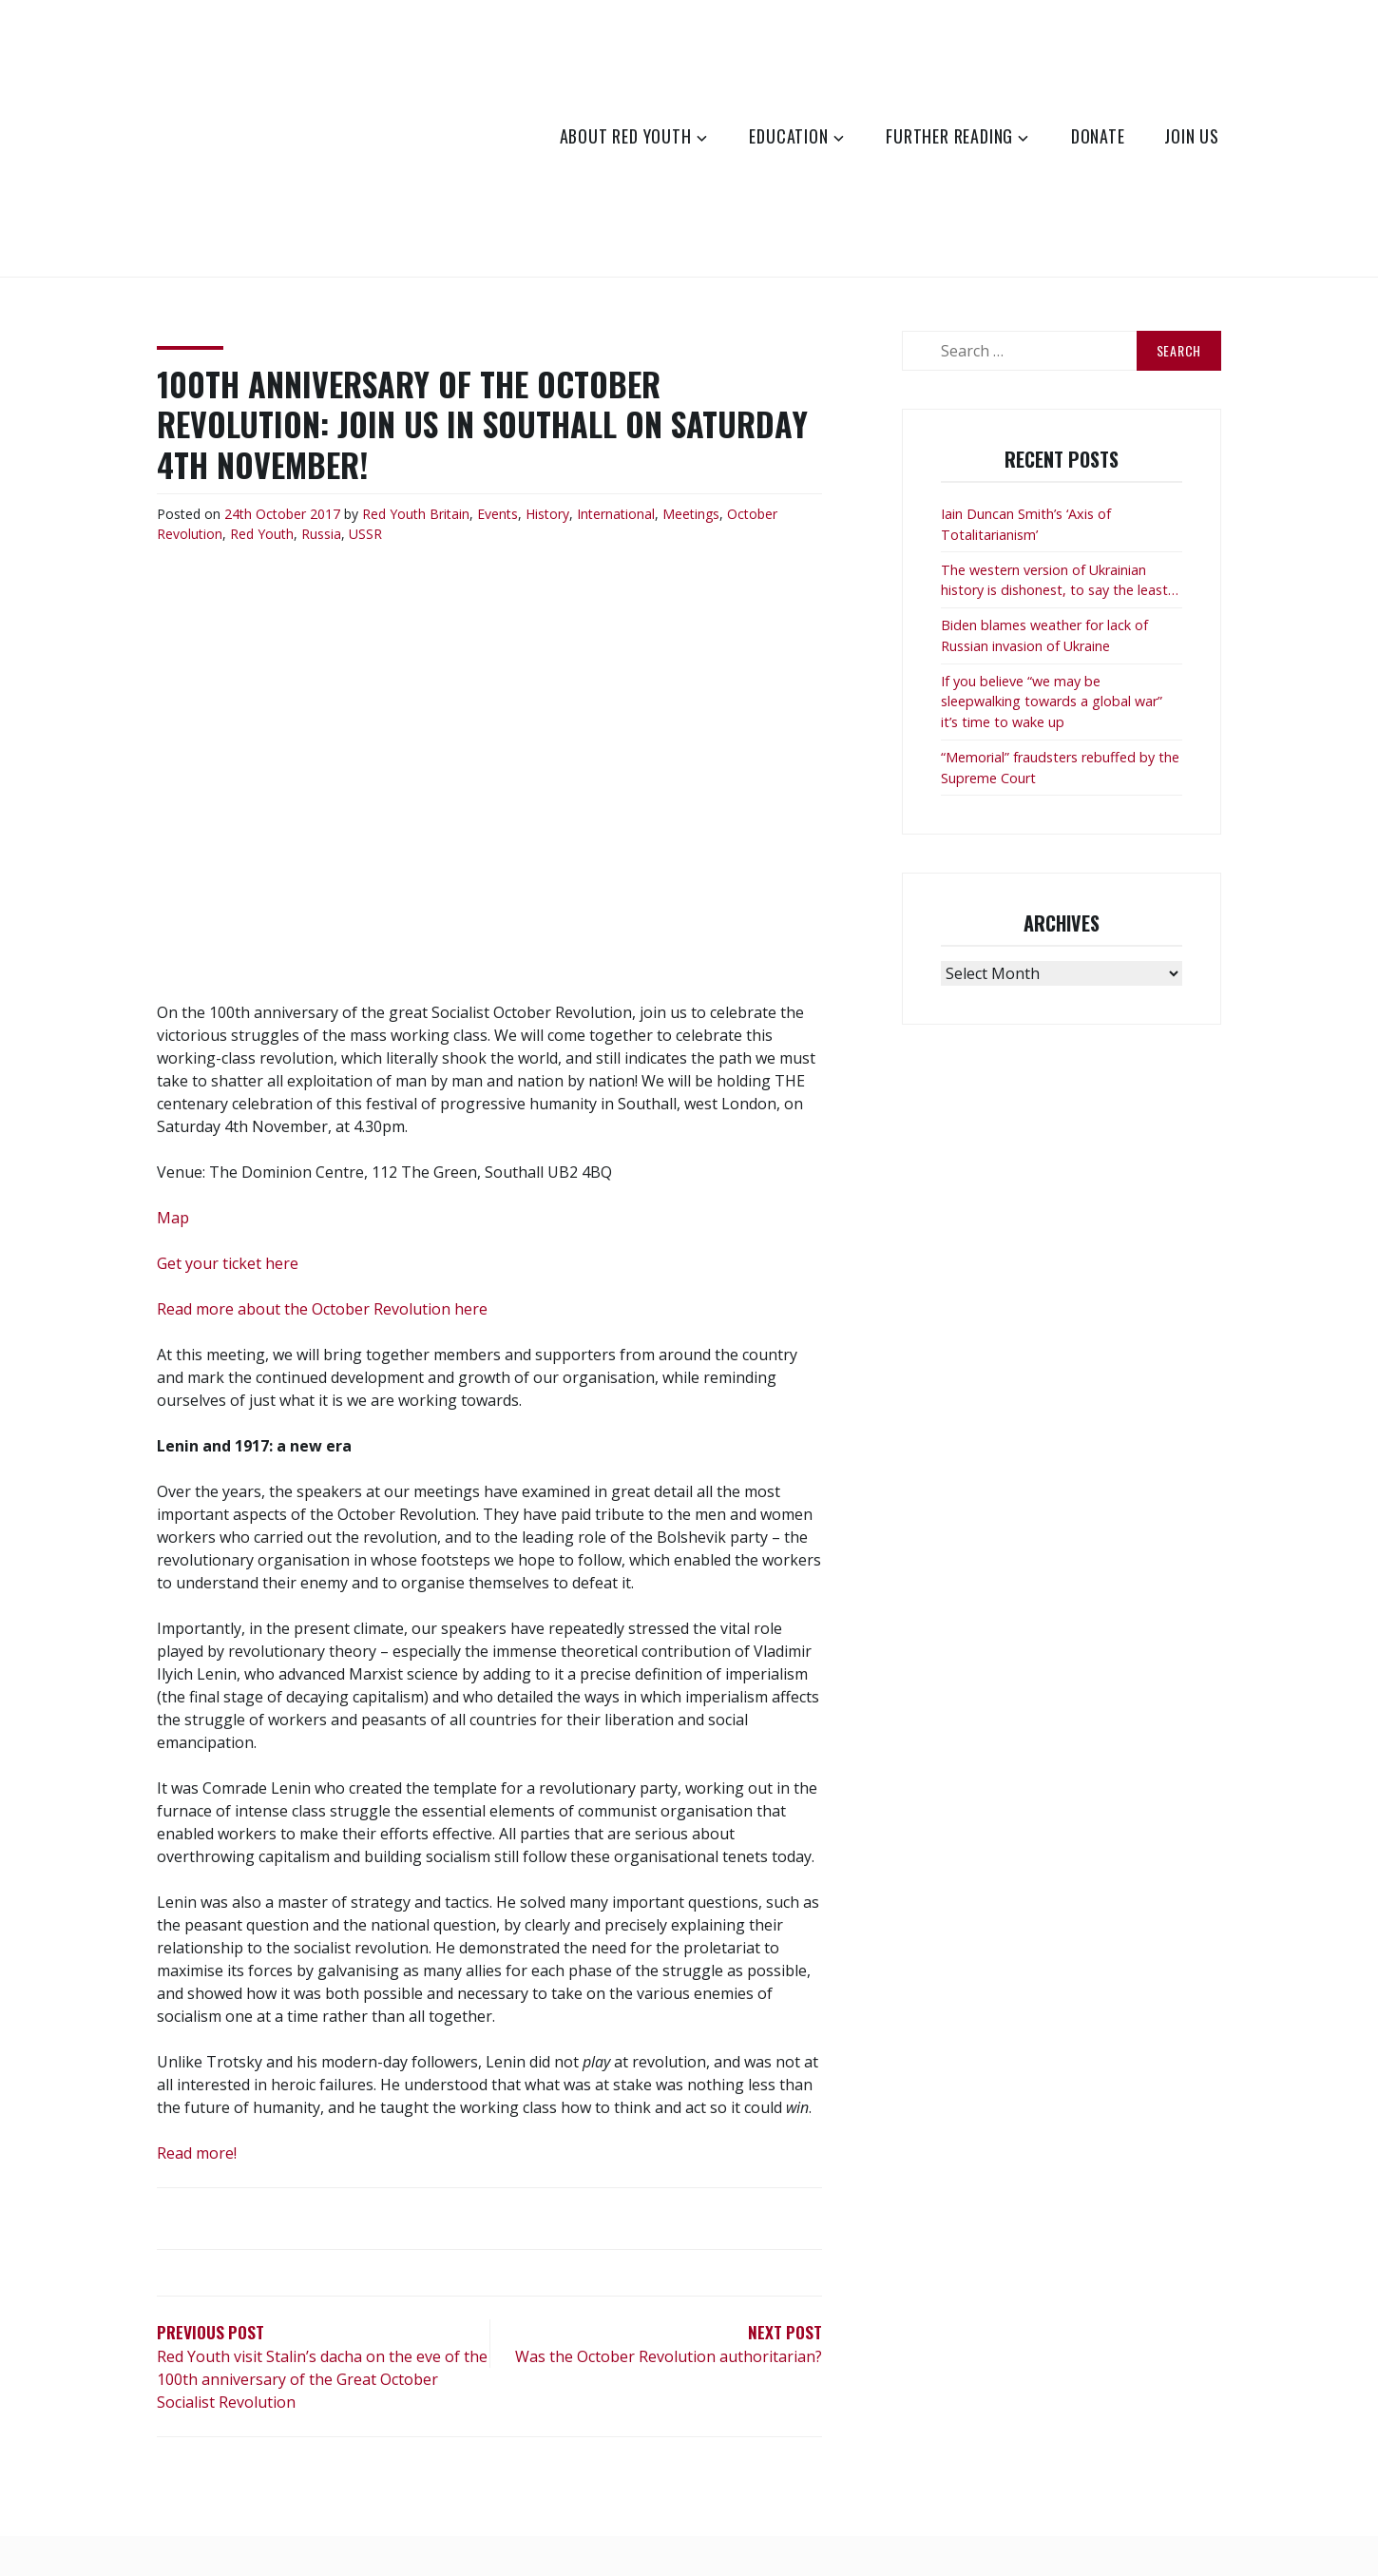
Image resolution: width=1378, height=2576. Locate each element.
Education (788, 136)
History (547, 514)
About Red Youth (626, 136)
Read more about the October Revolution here (322, 1308)
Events (497, 514)
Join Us (1191, 136)
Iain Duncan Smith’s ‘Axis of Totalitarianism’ (1026, 524)
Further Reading (949, 136)
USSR (365, 534)
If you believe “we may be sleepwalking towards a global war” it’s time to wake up (1051, 701)
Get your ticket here (227, 1263)
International (616, 514)
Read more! (197, 2153)
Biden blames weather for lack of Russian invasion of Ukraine (1044, 635)
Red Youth (394, 514)
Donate (1098, 136)
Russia (321, 534)
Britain (449, 514)
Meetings (690, 514)
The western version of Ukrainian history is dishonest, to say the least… (1059, 580)
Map (173, 1217)
